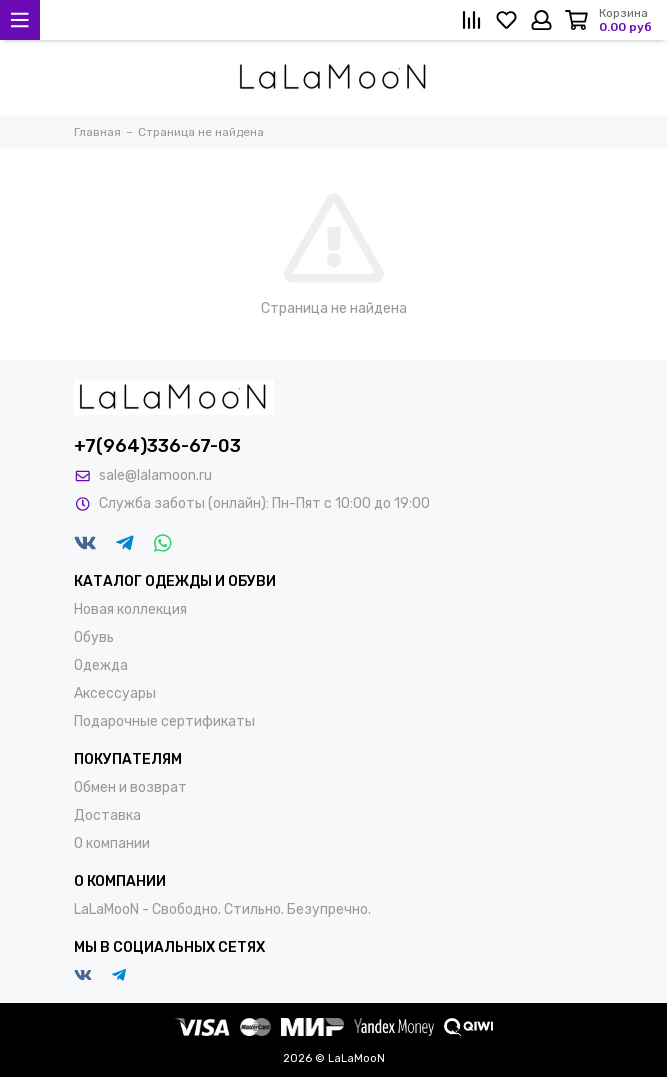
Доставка (107, 815)
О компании (112, 843)
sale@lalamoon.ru (155, 475)
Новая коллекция (130, 609)
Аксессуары (115, 693)
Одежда (101, 665)
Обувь (94, 637)
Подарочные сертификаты (164, 721)
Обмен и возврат (130, 787)
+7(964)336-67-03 (157, 446)
